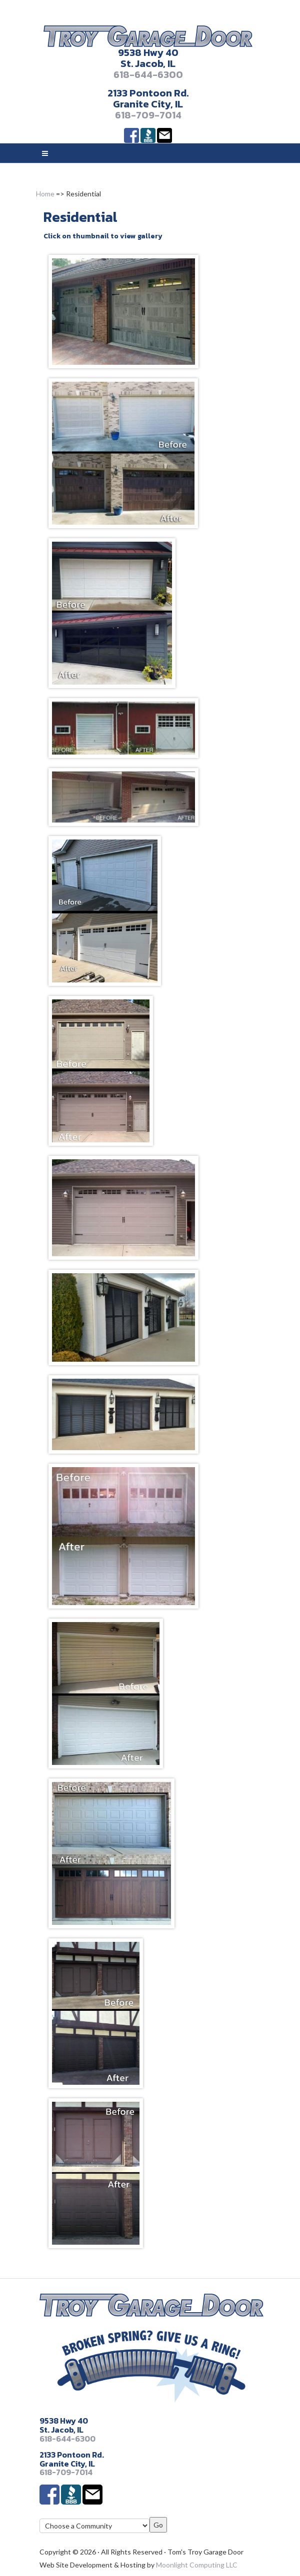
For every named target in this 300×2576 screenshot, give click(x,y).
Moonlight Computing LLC (197, 2565)
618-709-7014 (148, 114)
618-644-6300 (148, 74)
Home (45, 193)
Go (158, 2525)
